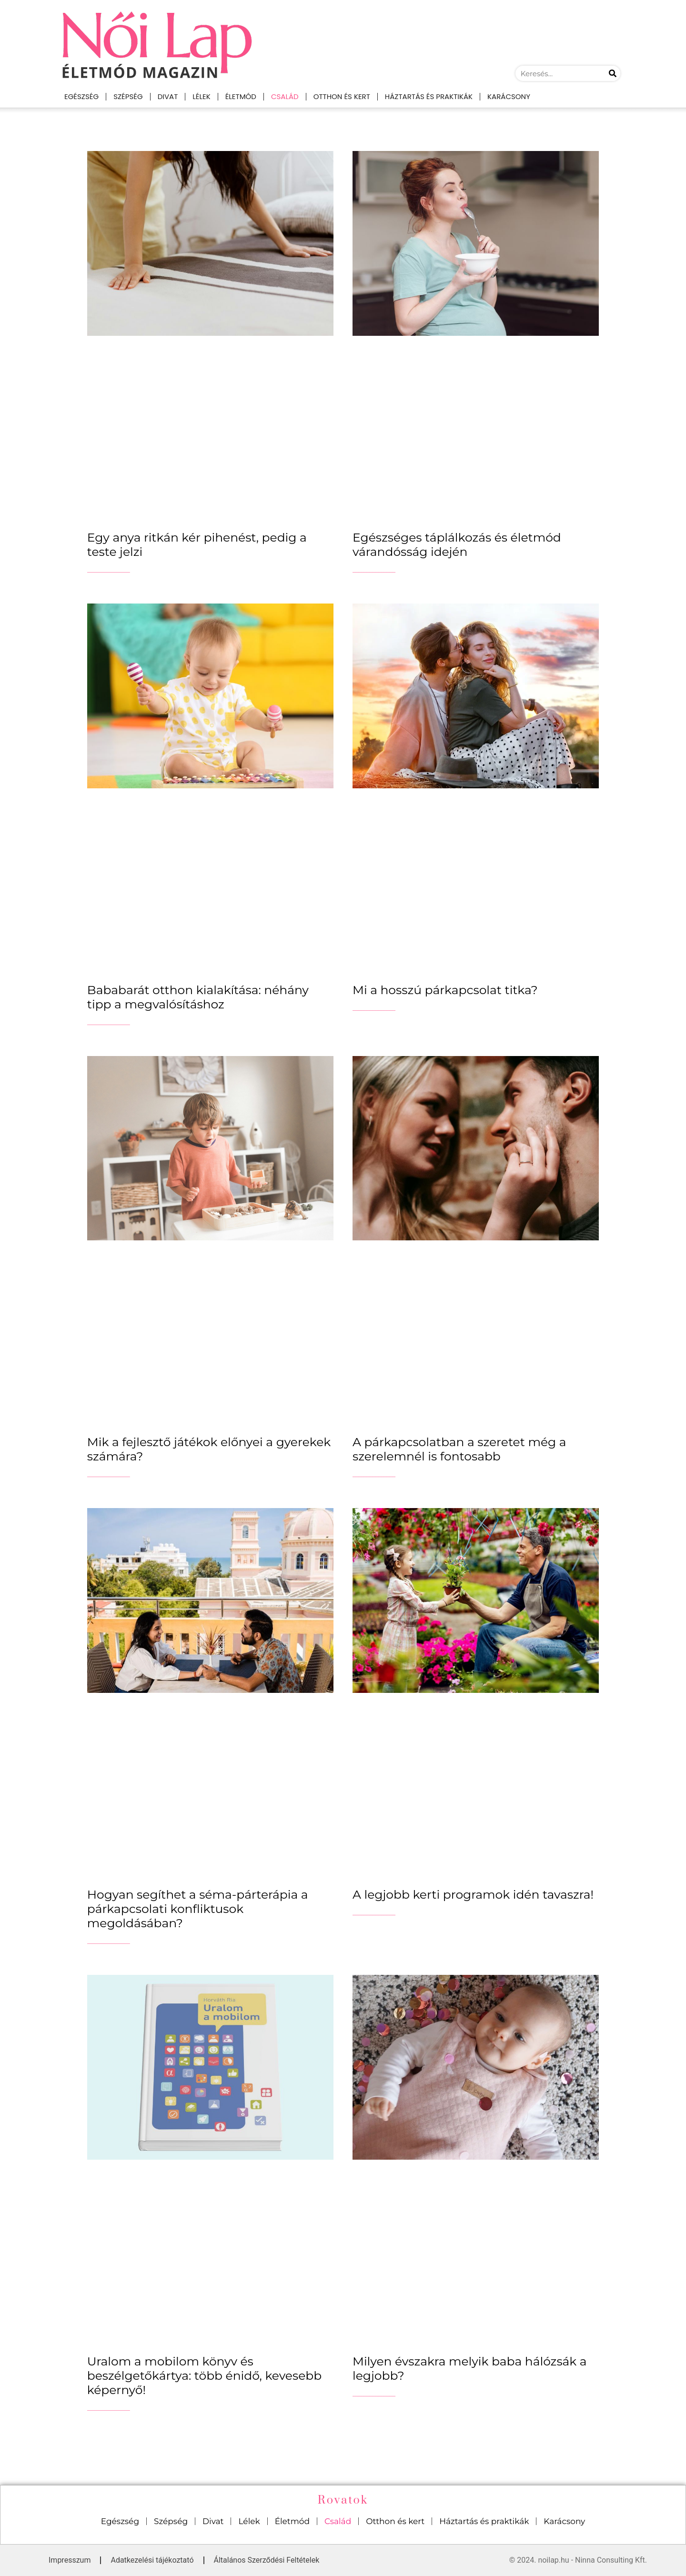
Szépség (127, 96)
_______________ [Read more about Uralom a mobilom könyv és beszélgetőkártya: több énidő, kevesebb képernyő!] (108, 2408)
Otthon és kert (341, 96)
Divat (168, 96)
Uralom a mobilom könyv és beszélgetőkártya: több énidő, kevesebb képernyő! (204, 2375)
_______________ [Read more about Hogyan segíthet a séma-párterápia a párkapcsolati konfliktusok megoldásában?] (108, 1941)
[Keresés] (612, 73)
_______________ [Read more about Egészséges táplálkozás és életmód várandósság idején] (374, 569)
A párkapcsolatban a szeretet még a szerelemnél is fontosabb (459, 1449)
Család (285, 96)
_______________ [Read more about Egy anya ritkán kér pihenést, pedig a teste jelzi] (108, 569)
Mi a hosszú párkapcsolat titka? (445, 990)
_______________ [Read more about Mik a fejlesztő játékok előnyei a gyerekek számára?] (108, 1474)
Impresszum (70, 2560)
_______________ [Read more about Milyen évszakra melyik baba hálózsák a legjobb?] (374, 2393)
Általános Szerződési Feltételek (267, 2560)
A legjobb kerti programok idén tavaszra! (473, 1894)
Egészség (81, 96)
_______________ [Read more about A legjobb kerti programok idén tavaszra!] (374, 1912)
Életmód (240, 96)
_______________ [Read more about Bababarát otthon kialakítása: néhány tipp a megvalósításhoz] (108, 1022)
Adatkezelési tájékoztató (152, 2560)
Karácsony (508, 96)
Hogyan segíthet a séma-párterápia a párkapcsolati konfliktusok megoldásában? (197, 1908)
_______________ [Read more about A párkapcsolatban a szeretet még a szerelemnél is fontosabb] (374, 1474)
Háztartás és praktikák (429, 96)
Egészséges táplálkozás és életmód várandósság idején (457, 544)
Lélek (201, 96)
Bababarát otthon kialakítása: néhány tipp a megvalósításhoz (198, 997)
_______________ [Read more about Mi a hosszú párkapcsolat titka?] (374, 1008)
